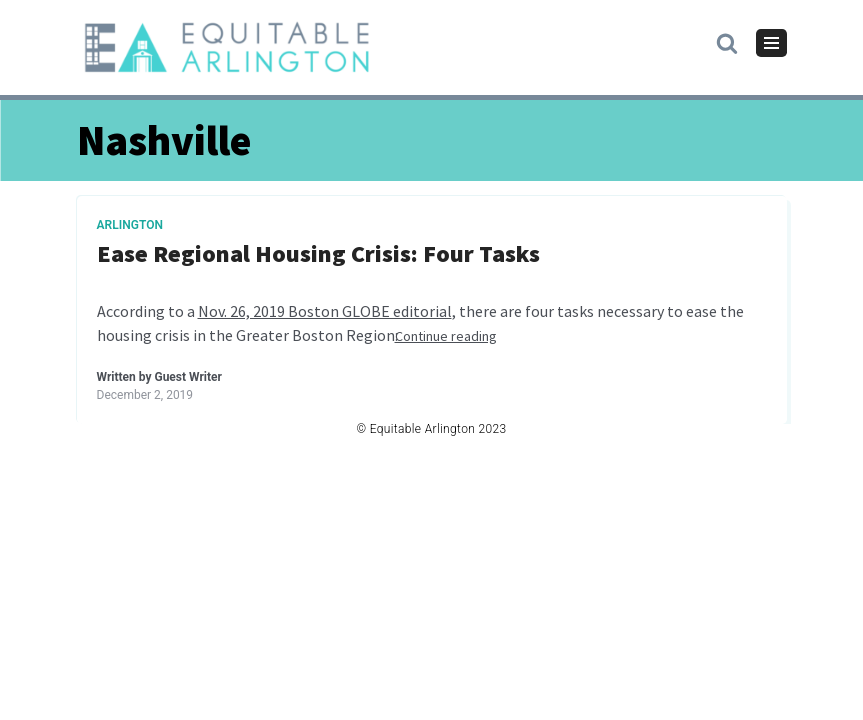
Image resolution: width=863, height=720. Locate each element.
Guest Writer (187, 377)
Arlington (130, 225)
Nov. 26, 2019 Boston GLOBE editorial (325, 311)
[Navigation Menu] (771, 43)
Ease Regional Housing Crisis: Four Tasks (318, 254)
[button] (727, 42)
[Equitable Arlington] (227, 47)
